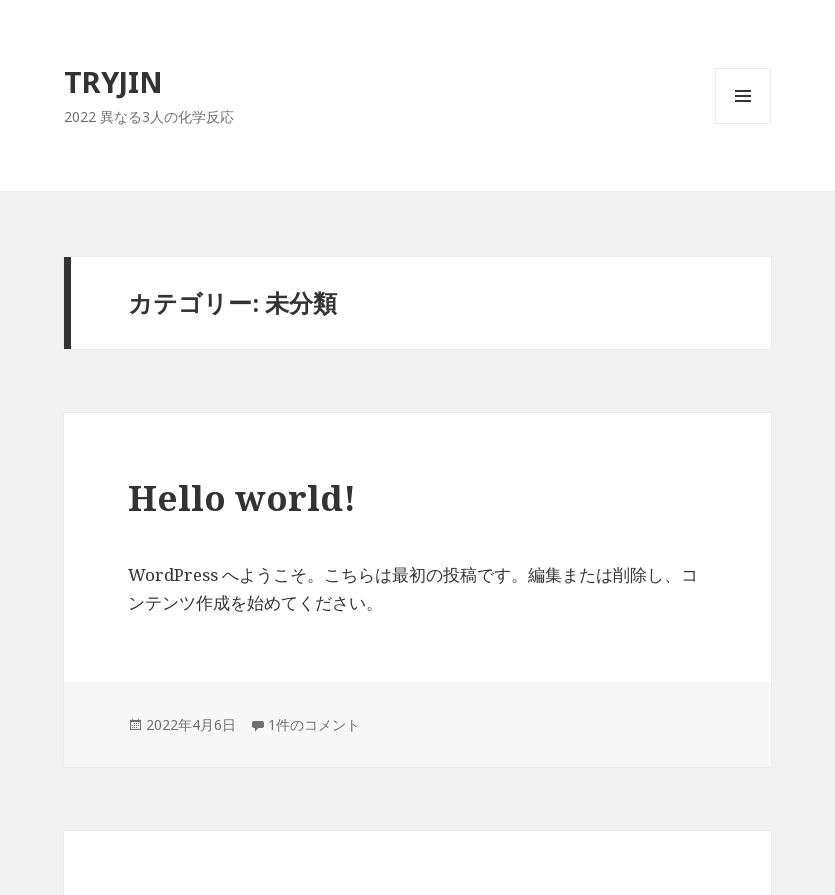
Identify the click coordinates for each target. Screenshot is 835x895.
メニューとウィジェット (743, 123)
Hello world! (242, 497)
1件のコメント (314, 724)
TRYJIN (113, 81)
